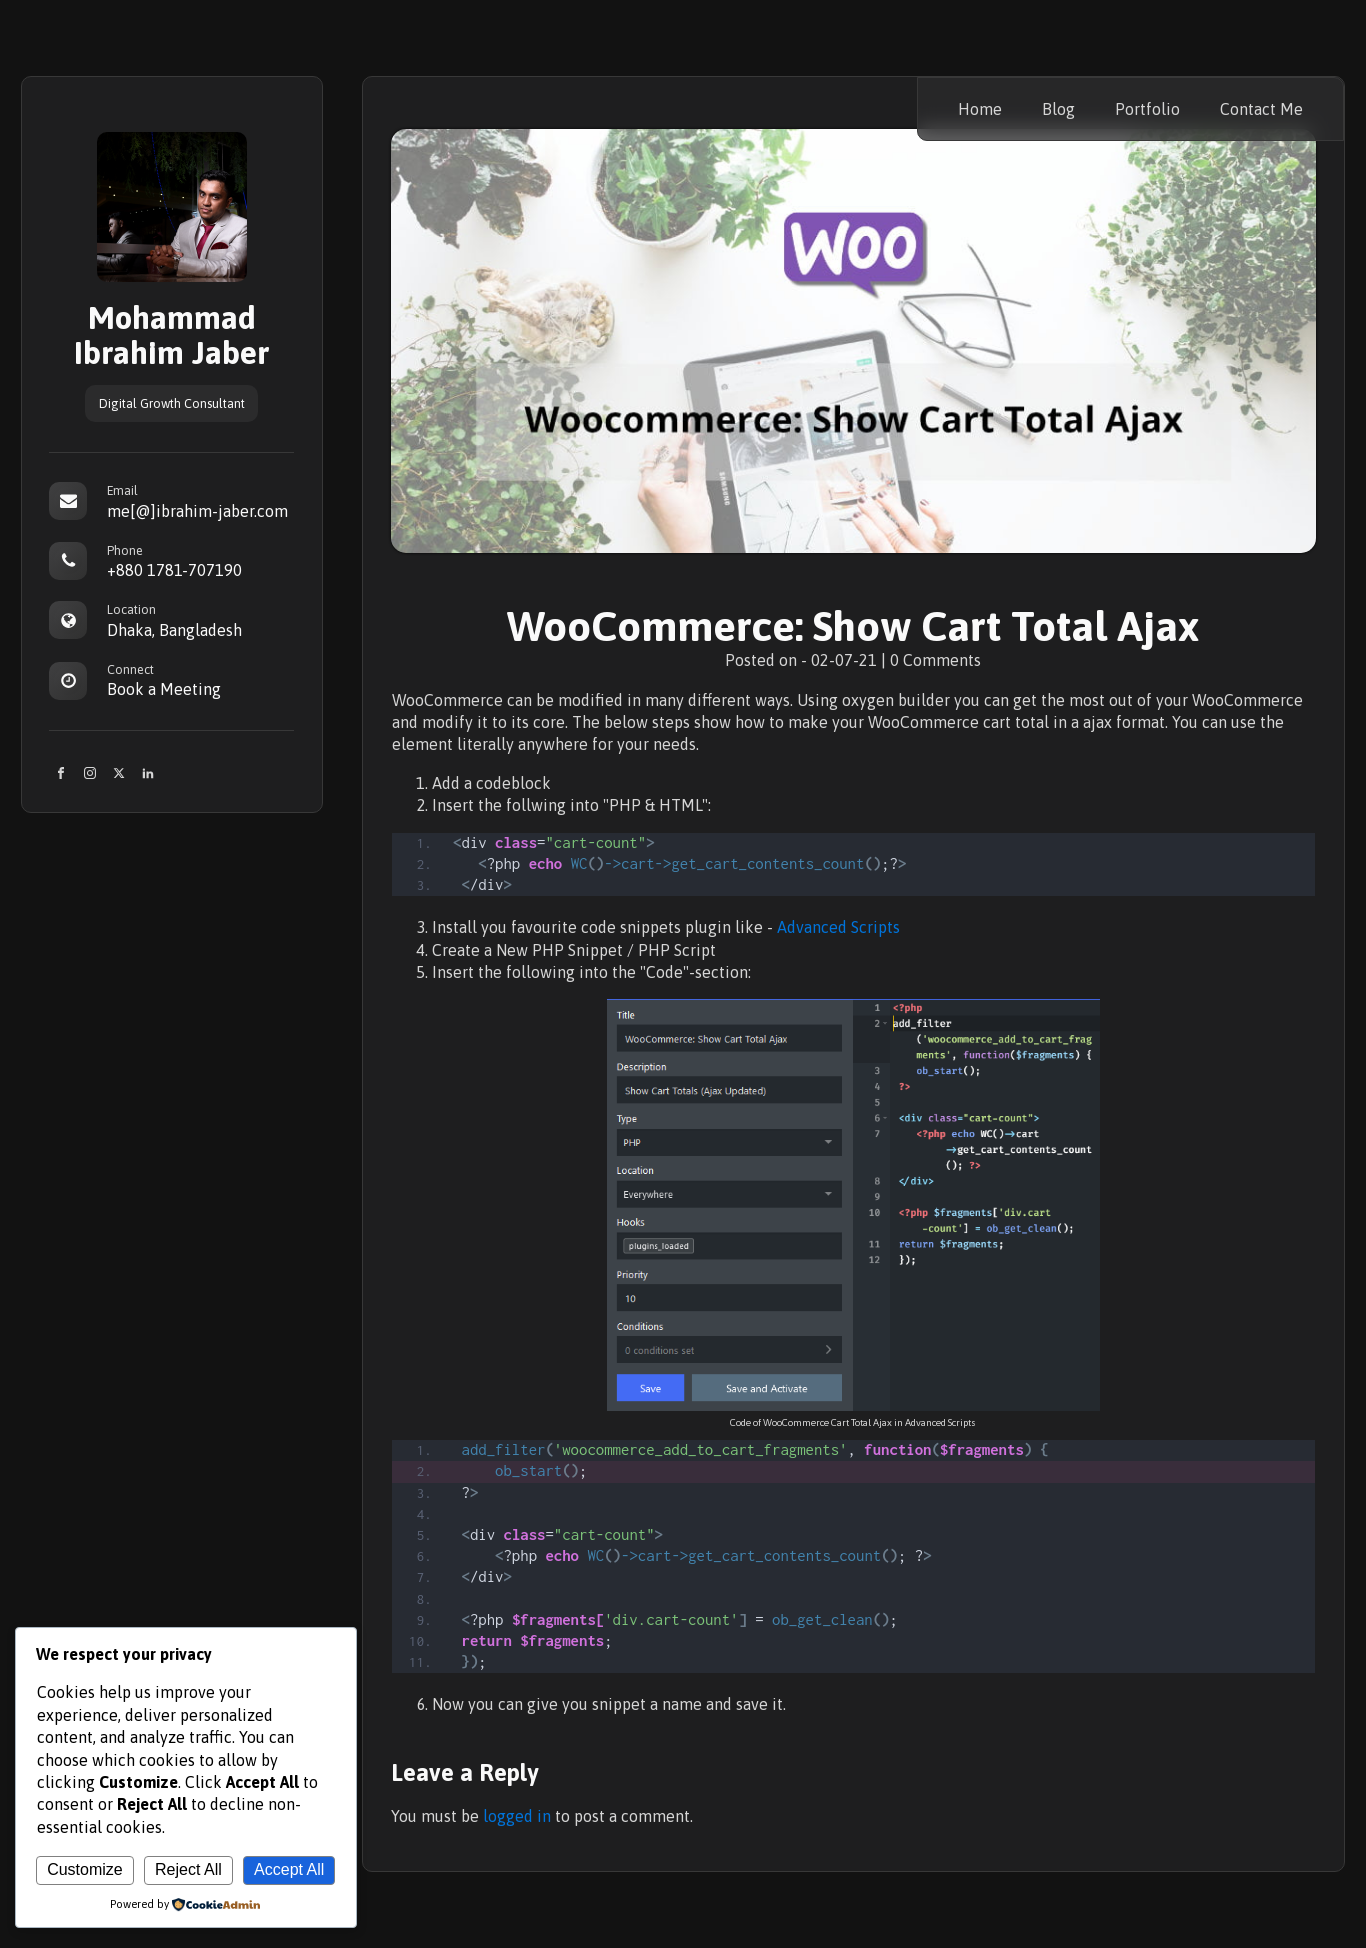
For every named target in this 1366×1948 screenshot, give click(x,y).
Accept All (289, 1869)
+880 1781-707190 (174, 570)
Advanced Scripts (838, 927)
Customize (85, 1869)
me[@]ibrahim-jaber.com (197, 511)
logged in (517, 1816)
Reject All (188, 1869)
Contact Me (1261, 109)
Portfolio (1147, 109)
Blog (1058, 109)
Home (980, 109)
